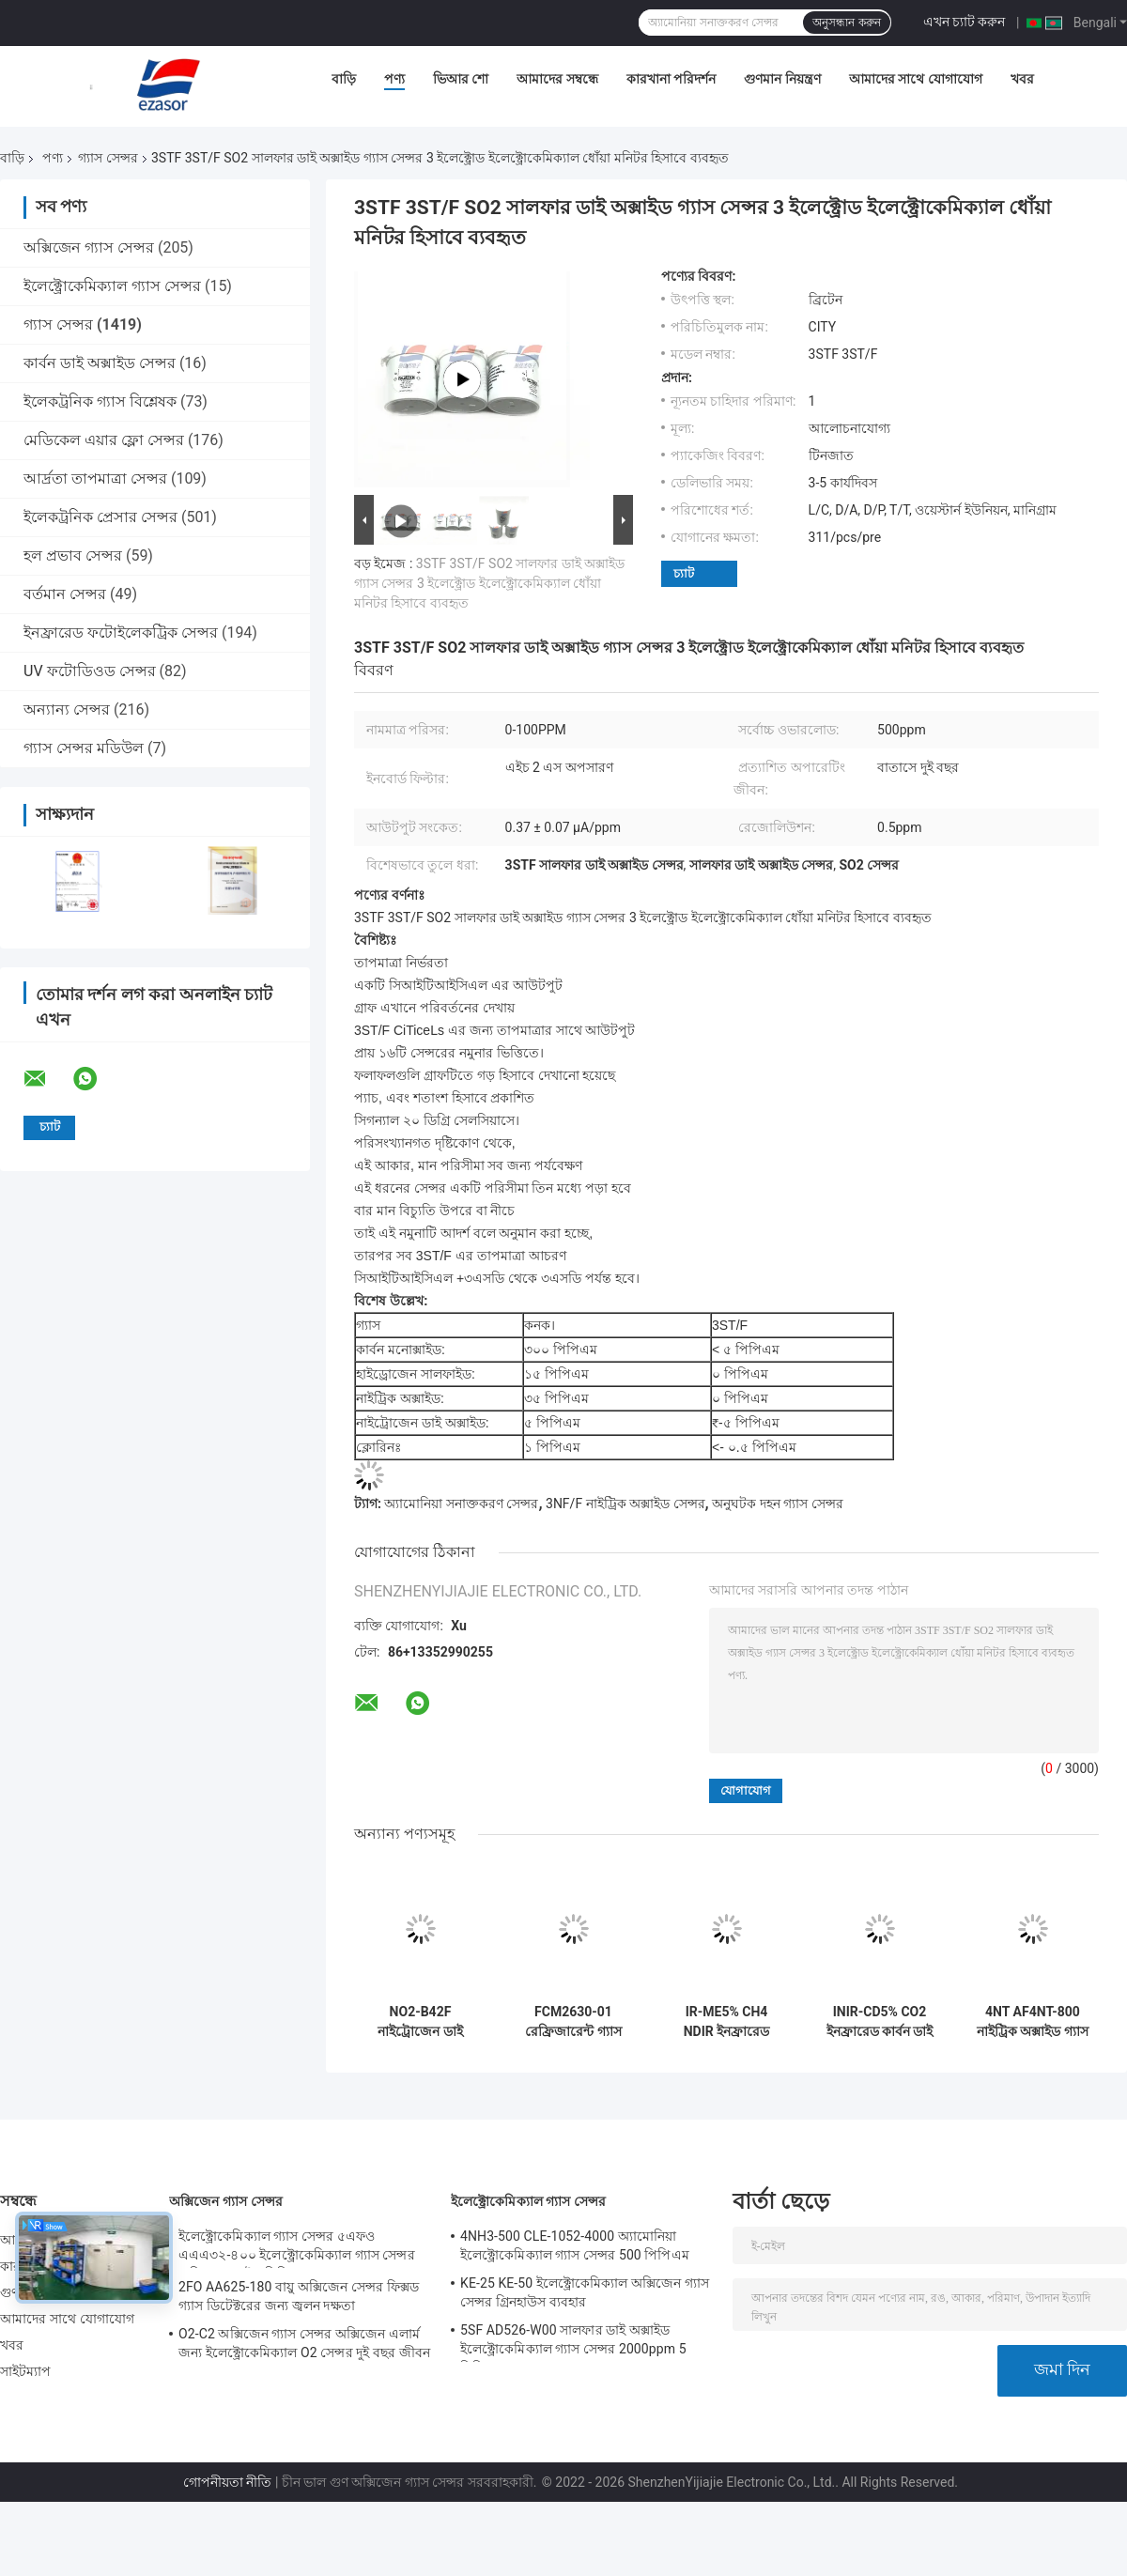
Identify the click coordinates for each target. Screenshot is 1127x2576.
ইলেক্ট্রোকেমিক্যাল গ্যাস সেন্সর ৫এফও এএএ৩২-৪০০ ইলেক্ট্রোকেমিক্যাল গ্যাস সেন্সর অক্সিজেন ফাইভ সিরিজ (296, 2248)
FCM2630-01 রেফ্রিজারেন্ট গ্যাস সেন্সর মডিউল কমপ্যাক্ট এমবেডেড (573, 2022)
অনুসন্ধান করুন (846, 22)
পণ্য (394, 78)
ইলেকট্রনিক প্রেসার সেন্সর (100, 517)
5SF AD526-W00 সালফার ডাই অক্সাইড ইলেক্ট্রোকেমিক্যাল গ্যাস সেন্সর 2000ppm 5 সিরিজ (573, 2342)
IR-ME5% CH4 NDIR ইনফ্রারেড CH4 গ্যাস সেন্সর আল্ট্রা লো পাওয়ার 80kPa (727, 2022)
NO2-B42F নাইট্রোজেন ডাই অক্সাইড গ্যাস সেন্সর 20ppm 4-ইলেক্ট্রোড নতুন (420, 2022)
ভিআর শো (460, 78)
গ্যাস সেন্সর (107, 157)
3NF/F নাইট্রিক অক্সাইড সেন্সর (625, 1503)
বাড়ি (344, 78)
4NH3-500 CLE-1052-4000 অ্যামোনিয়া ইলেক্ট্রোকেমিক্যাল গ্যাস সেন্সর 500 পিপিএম (574, 2245)
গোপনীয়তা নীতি (227, 2482)
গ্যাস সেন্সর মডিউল (83, 748)
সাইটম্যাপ (26, 2371)
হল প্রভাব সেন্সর (72, 555)
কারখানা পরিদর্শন (671, 78)
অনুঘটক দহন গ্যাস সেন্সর (777, 1503)
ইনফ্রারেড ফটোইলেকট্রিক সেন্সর (120, 632)
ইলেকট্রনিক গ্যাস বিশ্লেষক (100, 401)
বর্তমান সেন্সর (64, 594)
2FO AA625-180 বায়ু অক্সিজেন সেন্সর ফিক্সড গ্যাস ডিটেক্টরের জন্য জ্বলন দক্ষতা (298, 2296)
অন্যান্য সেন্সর (66, 709)
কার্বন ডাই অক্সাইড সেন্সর (99, 363)
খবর (1022, 78)
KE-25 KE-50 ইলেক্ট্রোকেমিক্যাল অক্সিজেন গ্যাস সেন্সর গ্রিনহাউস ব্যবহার (584, 2292)
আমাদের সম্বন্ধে (557, 78)
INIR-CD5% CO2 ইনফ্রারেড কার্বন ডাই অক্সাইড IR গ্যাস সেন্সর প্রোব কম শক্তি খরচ (879, 2022)
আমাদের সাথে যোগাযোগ (915, 78)
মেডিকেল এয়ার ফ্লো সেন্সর (103, 440)
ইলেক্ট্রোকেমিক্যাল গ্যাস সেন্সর (112, 286)
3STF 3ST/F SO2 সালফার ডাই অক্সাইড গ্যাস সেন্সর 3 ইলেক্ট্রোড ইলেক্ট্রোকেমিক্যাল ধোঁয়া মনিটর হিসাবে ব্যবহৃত (489, 583)
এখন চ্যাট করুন (964, 21)
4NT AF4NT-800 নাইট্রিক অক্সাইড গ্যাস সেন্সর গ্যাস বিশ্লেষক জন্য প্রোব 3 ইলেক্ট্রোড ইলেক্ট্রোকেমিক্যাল (1032, 2022)
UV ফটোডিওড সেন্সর (89, 671)
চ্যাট (683, 573)
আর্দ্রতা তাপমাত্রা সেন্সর (95, 478)
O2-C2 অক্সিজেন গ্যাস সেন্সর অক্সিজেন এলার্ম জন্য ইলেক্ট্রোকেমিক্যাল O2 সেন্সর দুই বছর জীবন (304, 2343)
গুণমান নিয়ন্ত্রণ (782, 78)
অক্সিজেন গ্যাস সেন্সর (88, 247)
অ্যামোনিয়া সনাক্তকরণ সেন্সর (461, 1503)
